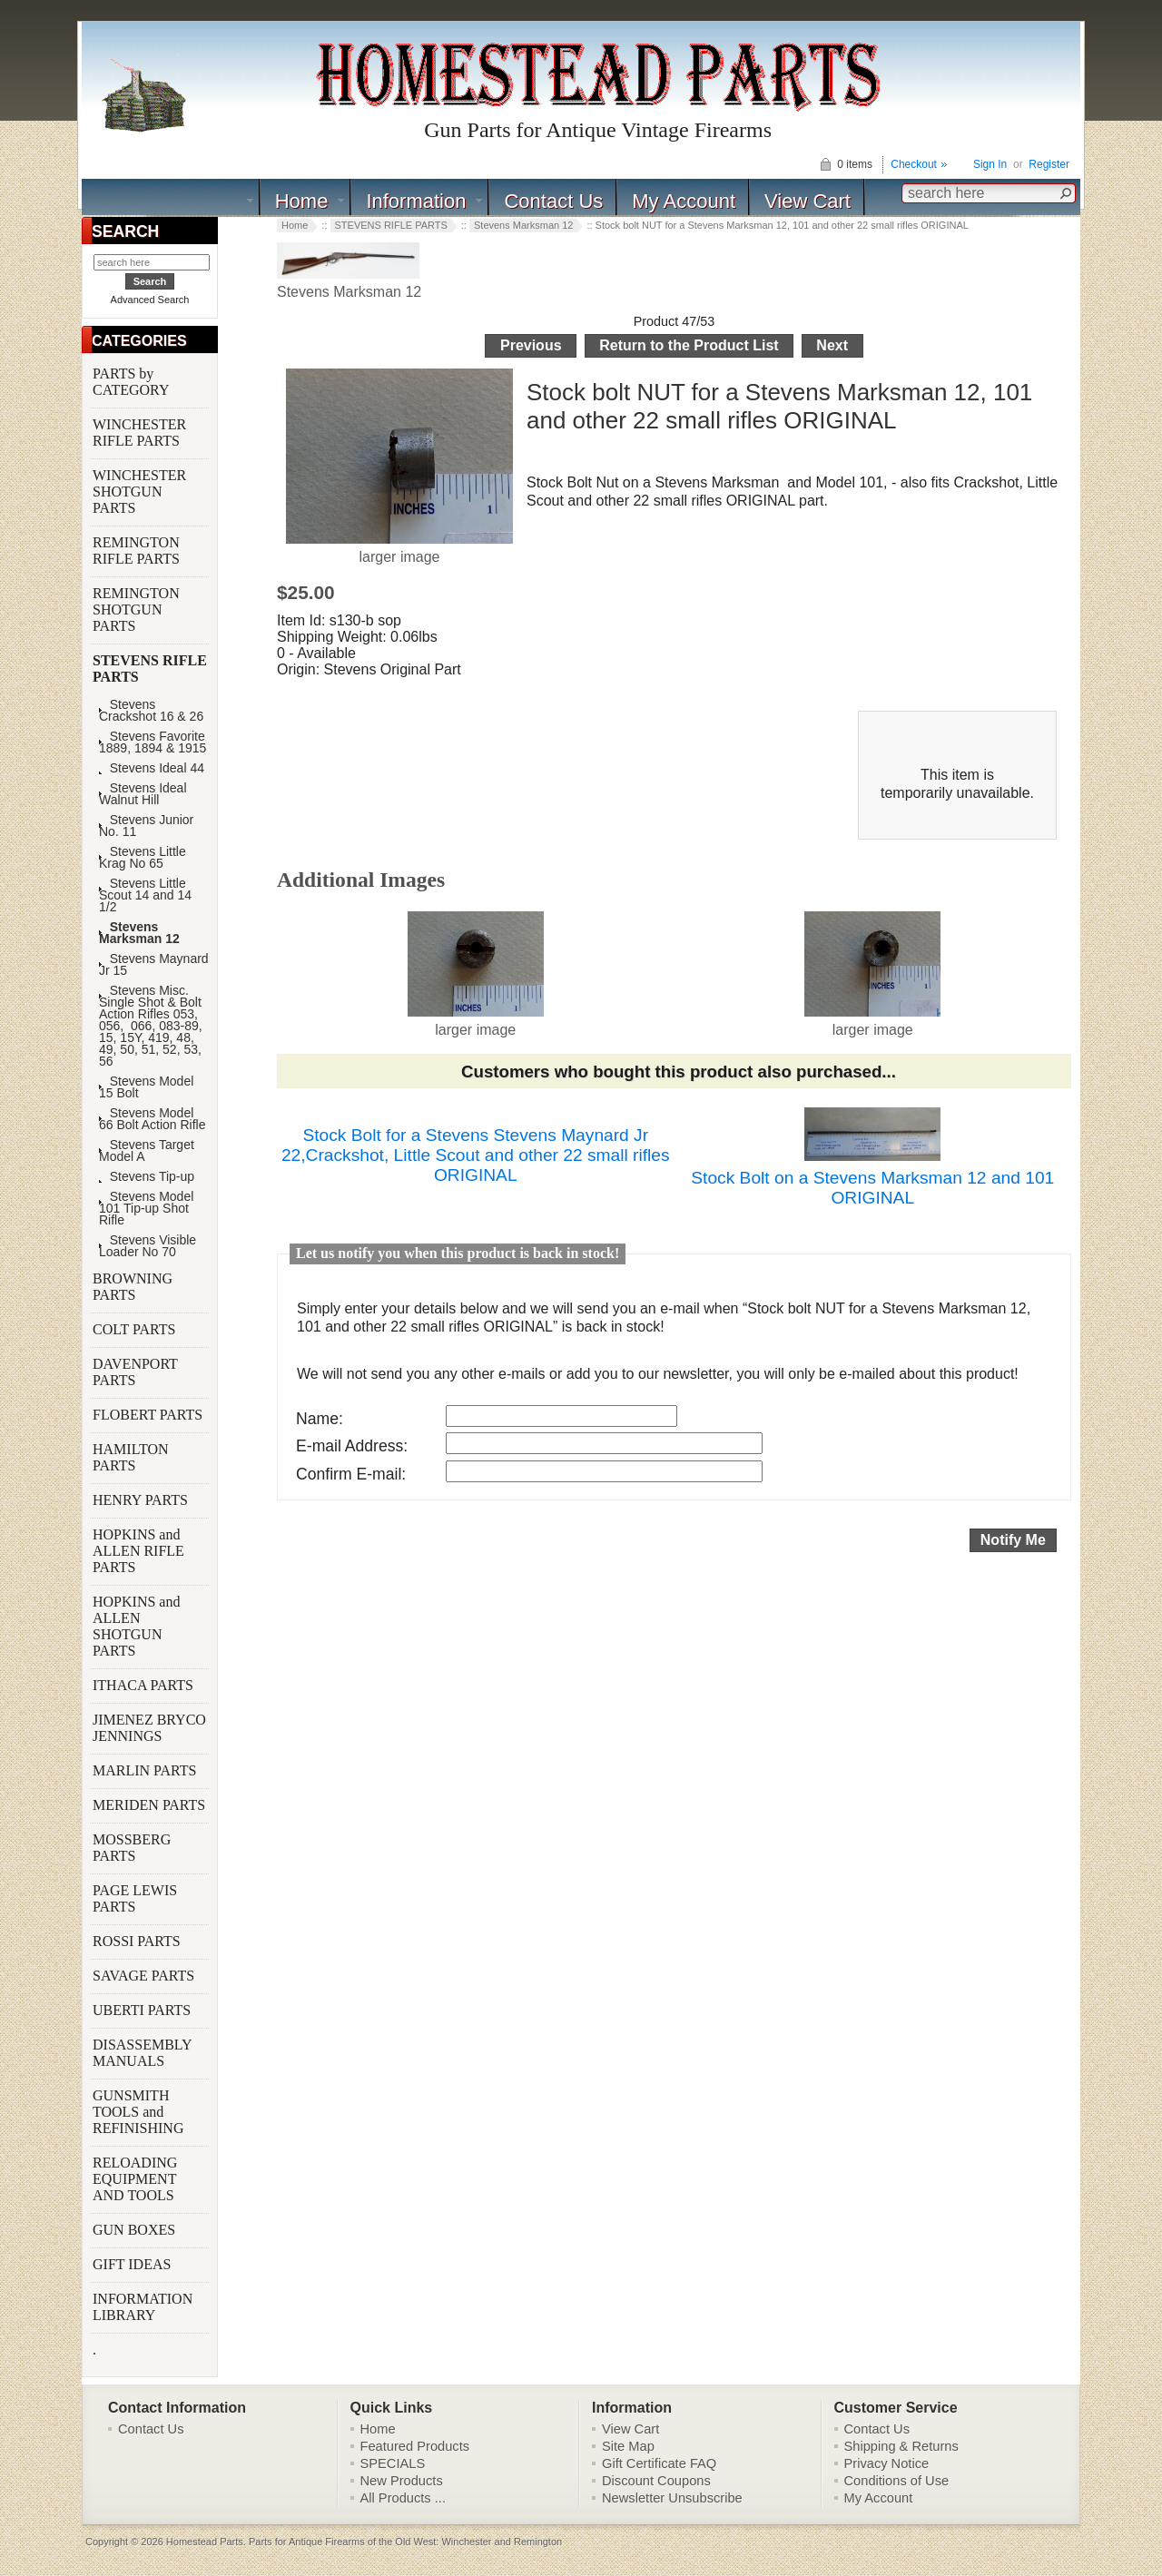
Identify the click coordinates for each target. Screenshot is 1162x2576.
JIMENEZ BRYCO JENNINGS (149, 1728)
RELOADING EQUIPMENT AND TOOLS (135, 2179)
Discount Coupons (656, 2480)
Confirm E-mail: (351, 1474)
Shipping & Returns (901, 2446)
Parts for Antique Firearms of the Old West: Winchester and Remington (405, 2541)
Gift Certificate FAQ (659, 2463)
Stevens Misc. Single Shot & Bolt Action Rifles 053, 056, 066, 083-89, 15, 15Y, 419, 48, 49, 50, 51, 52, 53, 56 (150, 1026)
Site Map (628, 2446)
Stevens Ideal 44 (151, 768)
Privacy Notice (887, 2463)
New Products (401, 2480)
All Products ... (403, 2498)
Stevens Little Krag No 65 (142, 858)
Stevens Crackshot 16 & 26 (151, 711)
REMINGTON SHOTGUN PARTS (136, 609)
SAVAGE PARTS (145, 1975)
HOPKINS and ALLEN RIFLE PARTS (138, 1551)
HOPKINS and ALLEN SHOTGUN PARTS (136, 1626)
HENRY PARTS (142, 1500)
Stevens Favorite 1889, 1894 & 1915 (152, 742)
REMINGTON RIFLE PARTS (138, 550)
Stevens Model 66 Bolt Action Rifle (152, 1119)
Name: (319, 1419)
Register (1049, 164)
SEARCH (125, 231)
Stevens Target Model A (146, 1151)
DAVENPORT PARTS (135, 1372)
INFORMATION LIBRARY (142, 2307)
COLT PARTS (134, 1329)
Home (302, 201)
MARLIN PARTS (146, 1770)
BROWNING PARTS (132, 1287)
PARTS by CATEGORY (132, 382)
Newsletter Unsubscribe (672, 2498)
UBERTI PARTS (143, 2010)
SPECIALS (393, 2463)
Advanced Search (150, 299)
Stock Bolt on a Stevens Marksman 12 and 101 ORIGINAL (872, 1187)
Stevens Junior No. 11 (146, 826)
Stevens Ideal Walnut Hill (143, 794)
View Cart (807, 201)
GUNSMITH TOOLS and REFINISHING (140, 2112)
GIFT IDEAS (133, 2264)
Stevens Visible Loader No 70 (147, 1246)
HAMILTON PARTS (131, 1457)
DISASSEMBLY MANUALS (142, 2053)
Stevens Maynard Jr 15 (154, 965)
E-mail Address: (352, 1446)
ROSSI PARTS (137, 1941)
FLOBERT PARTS (147, 1414)
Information (416, 201)
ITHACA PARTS (145, 1685)
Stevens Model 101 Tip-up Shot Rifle (146, 1208)
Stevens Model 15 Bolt (146, 1087)
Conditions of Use (897, 2480)
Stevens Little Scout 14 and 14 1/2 (145, 895)
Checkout (914, 164)
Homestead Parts (204, 2541)
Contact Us (553, 201)
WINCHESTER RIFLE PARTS (139, 432)
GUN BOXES (136, 2229)
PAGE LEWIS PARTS (135, 1898)
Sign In (990, 164)
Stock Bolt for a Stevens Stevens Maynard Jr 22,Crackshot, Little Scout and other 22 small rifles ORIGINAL (475, 1155)
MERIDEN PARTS (151, 1805)
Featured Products (415, 2446)
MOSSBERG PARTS (132, 1847)
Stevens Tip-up (146, 1177)
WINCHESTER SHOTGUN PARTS (139, 491)
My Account (683, 201)
